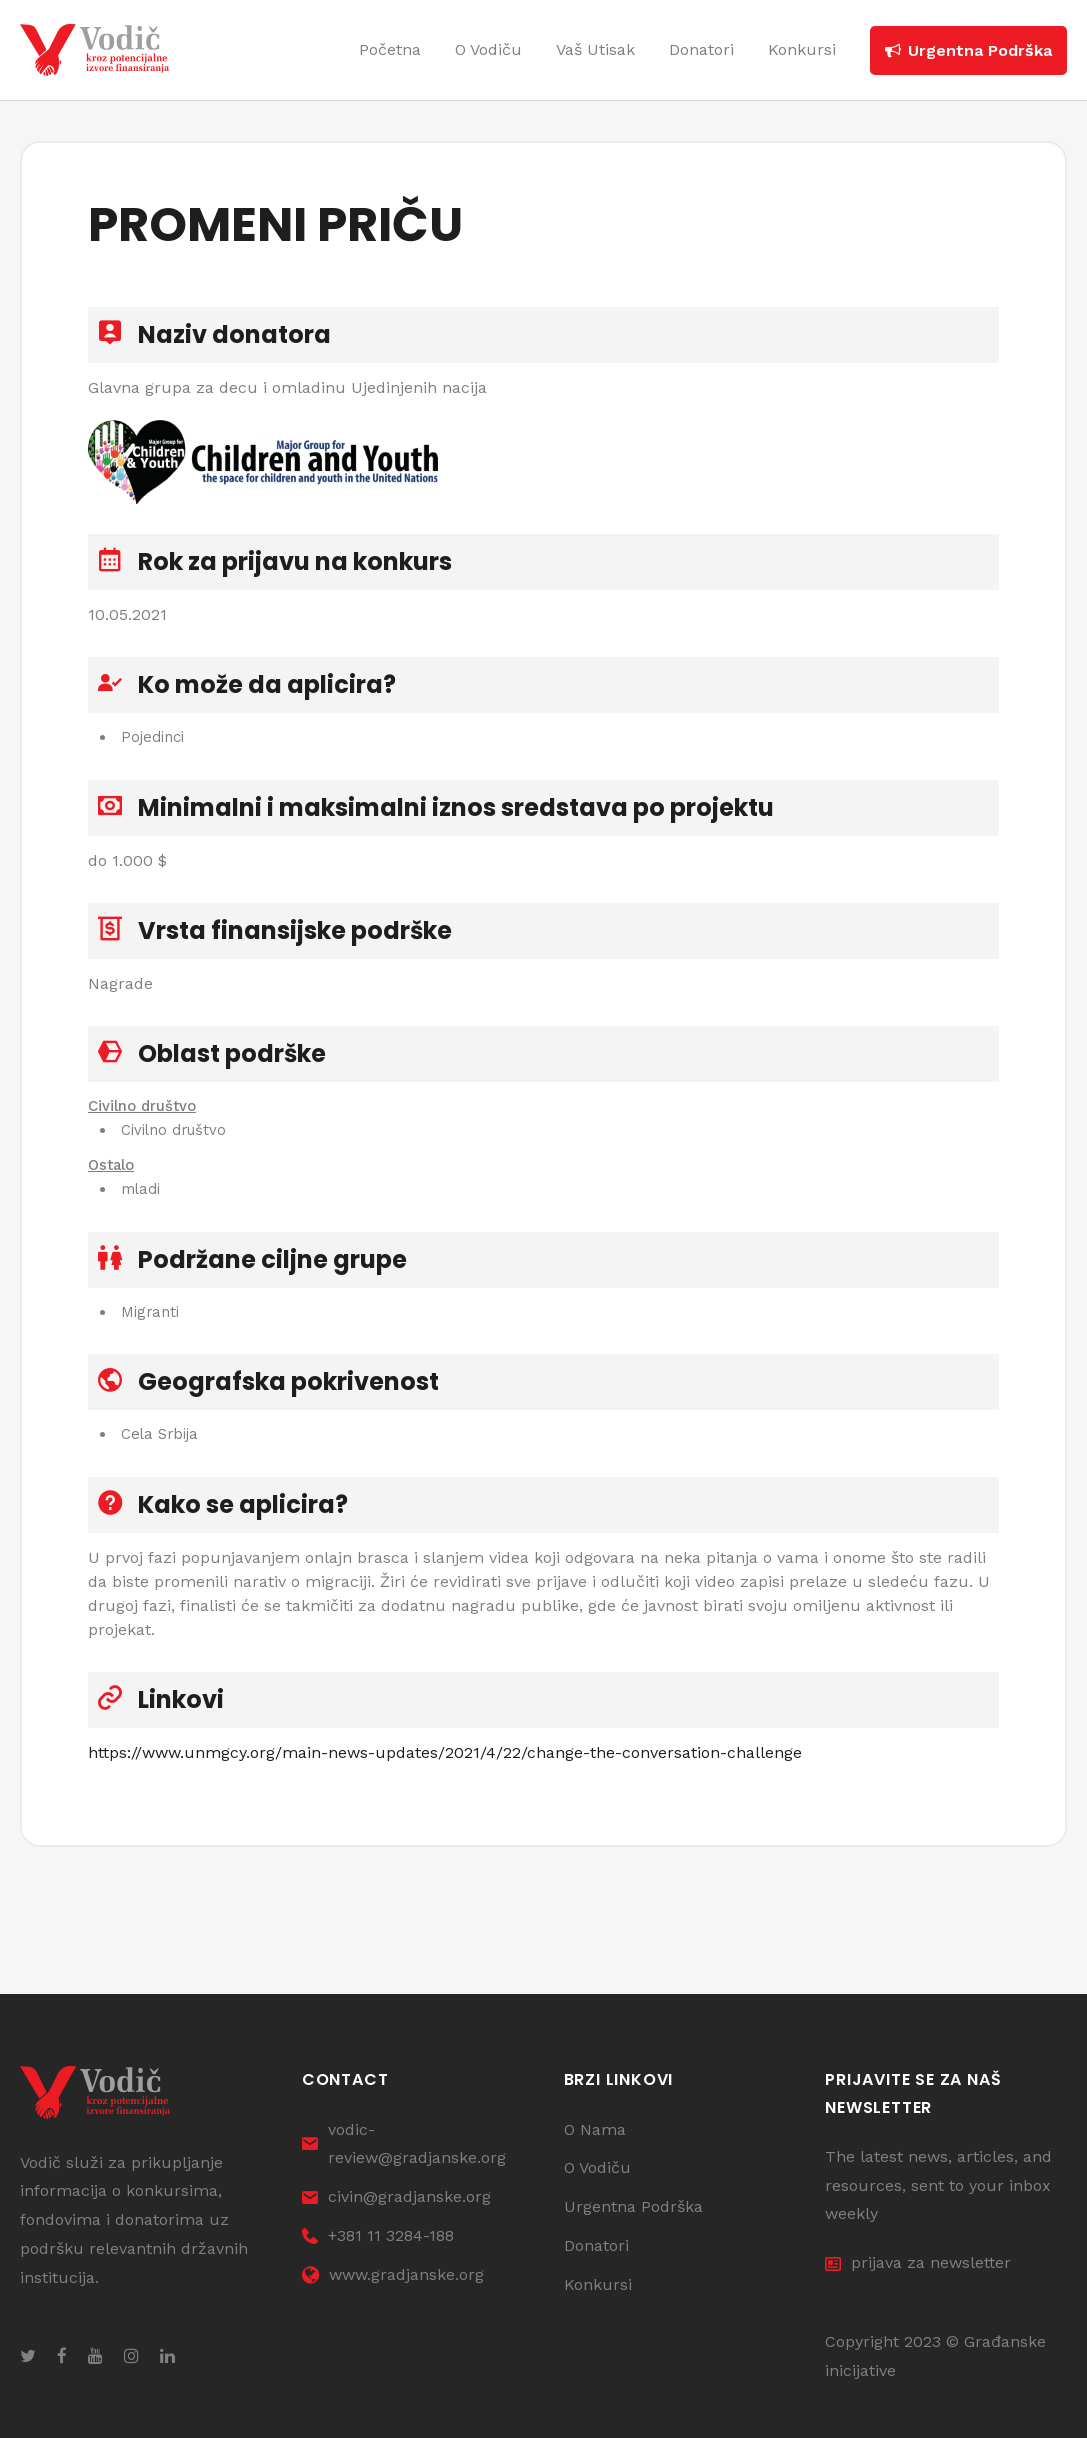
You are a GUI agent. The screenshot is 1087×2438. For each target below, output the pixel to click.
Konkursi (598, 2284)
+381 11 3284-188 (378, 2235)
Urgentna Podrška (633, 2207)
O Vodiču (597, 2168)
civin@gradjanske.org (396, 2197)
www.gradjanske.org (393, 2274)
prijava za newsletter (918, 2263)
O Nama (595, 2129)
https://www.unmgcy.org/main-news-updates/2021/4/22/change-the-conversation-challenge (445, 1768)
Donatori (596, 2245)
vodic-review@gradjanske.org (404, 2144)
